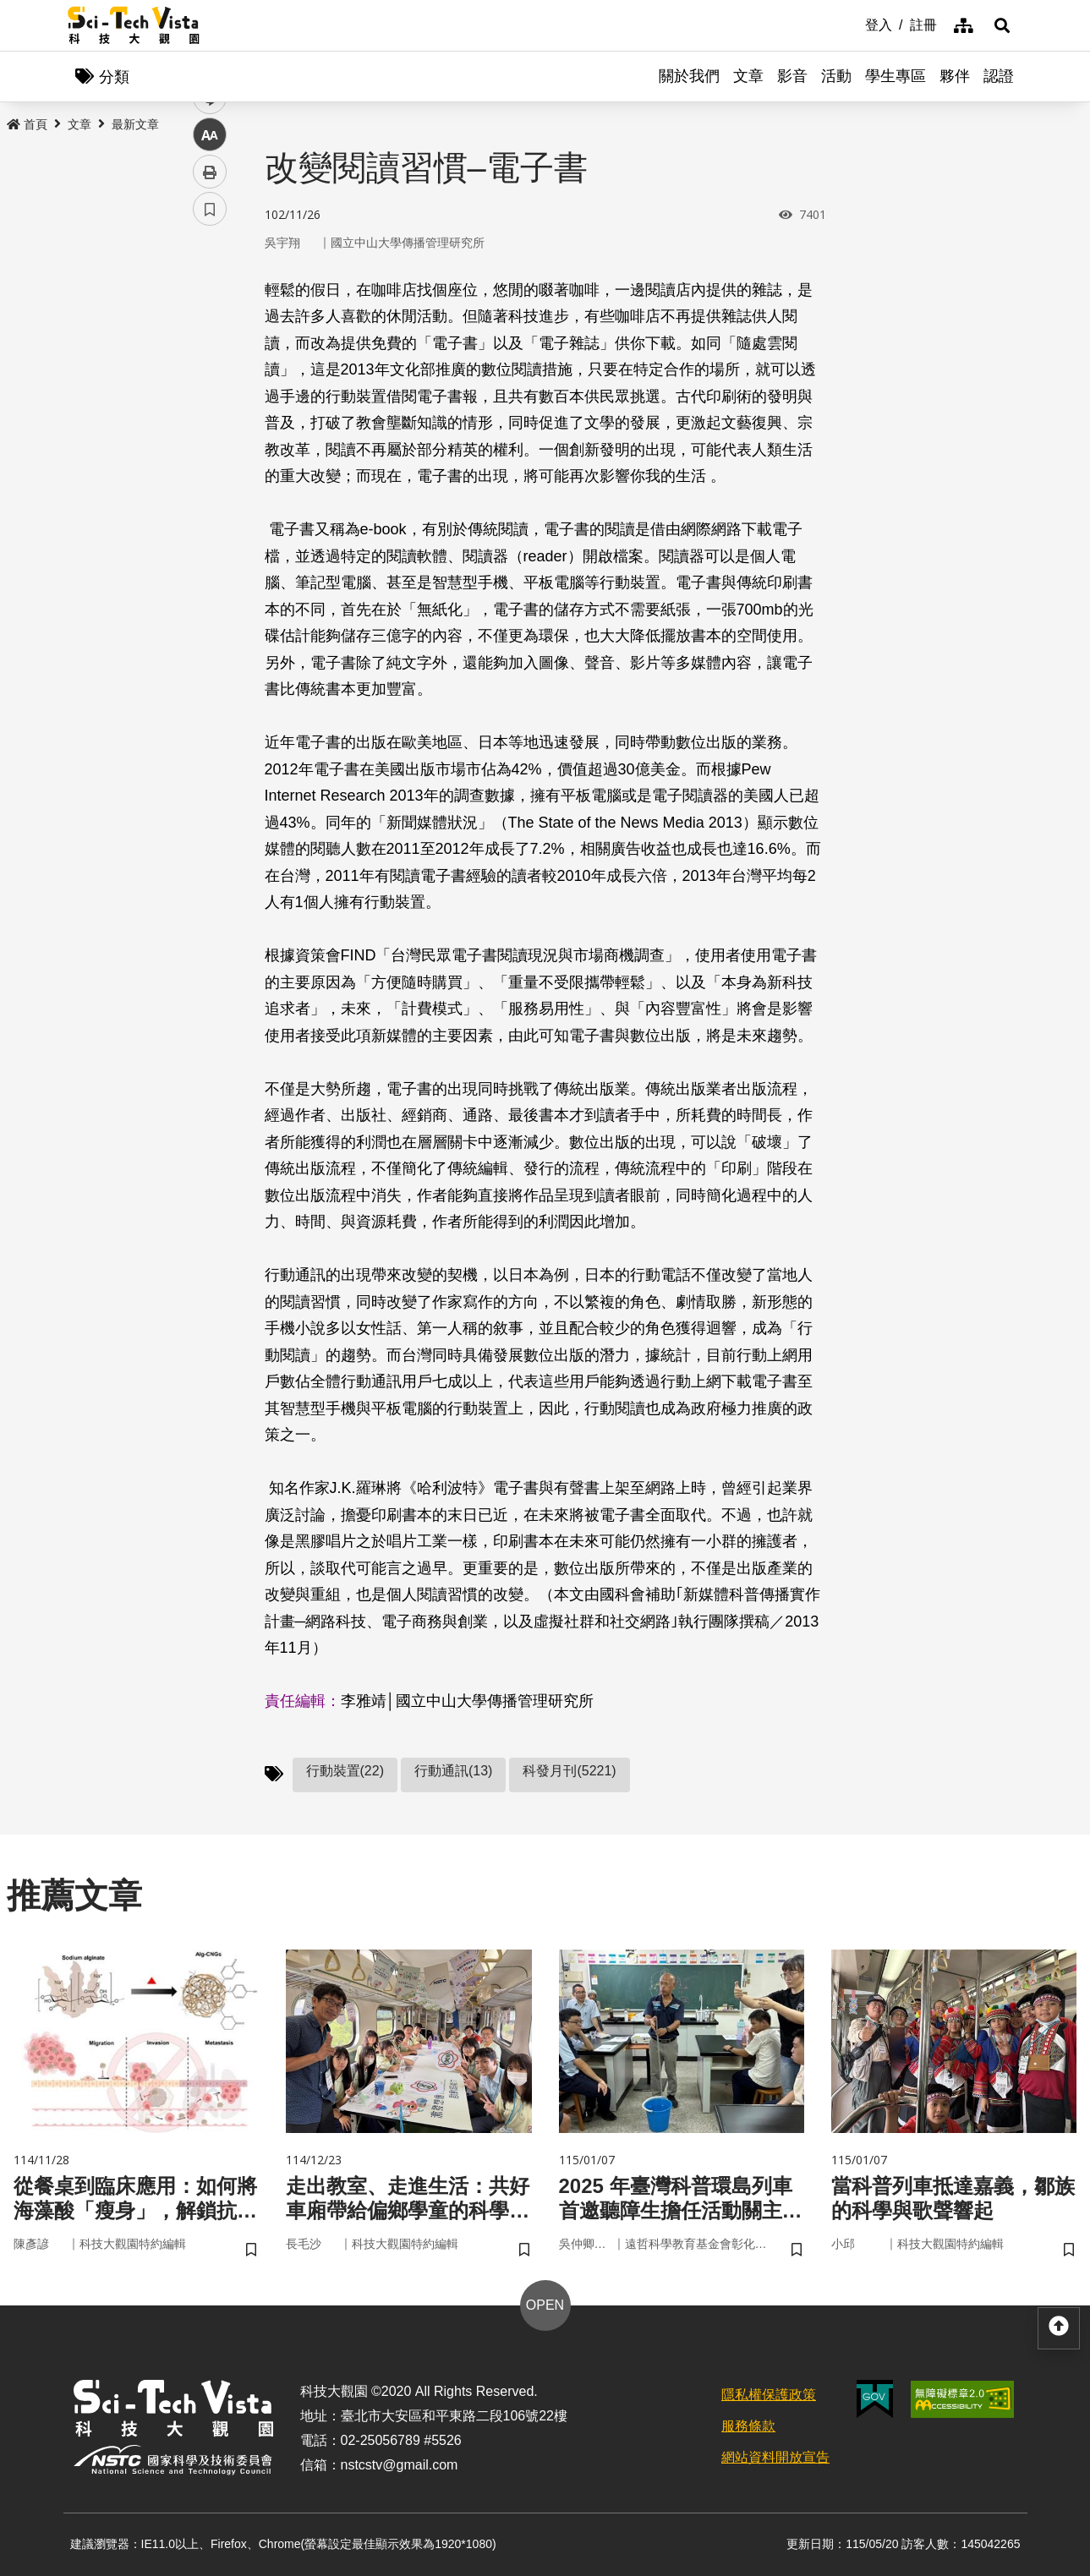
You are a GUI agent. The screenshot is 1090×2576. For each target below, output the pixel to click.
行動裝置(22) (345, 1771)
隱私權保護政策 (768, 2394)
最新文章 (135, 124)
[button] (1002, 25)
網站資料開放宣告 (775, 2457)
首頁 (27, 124)
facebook (210, 323)
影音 (792, 76)
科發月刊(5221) (569, 1771)
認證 (998, 76)
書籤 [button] (210, 509)
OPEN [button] (545, 2305)
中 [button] (209, 435)
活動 (836, 76)
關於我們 (689, 76)
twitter (210, 360)
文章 (748, 76)
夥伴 (954, 76)
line (204, 398)
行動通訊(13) (453, 1771)
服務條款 (748, 2426)
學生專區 (895, 76)
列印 (210, 472)
